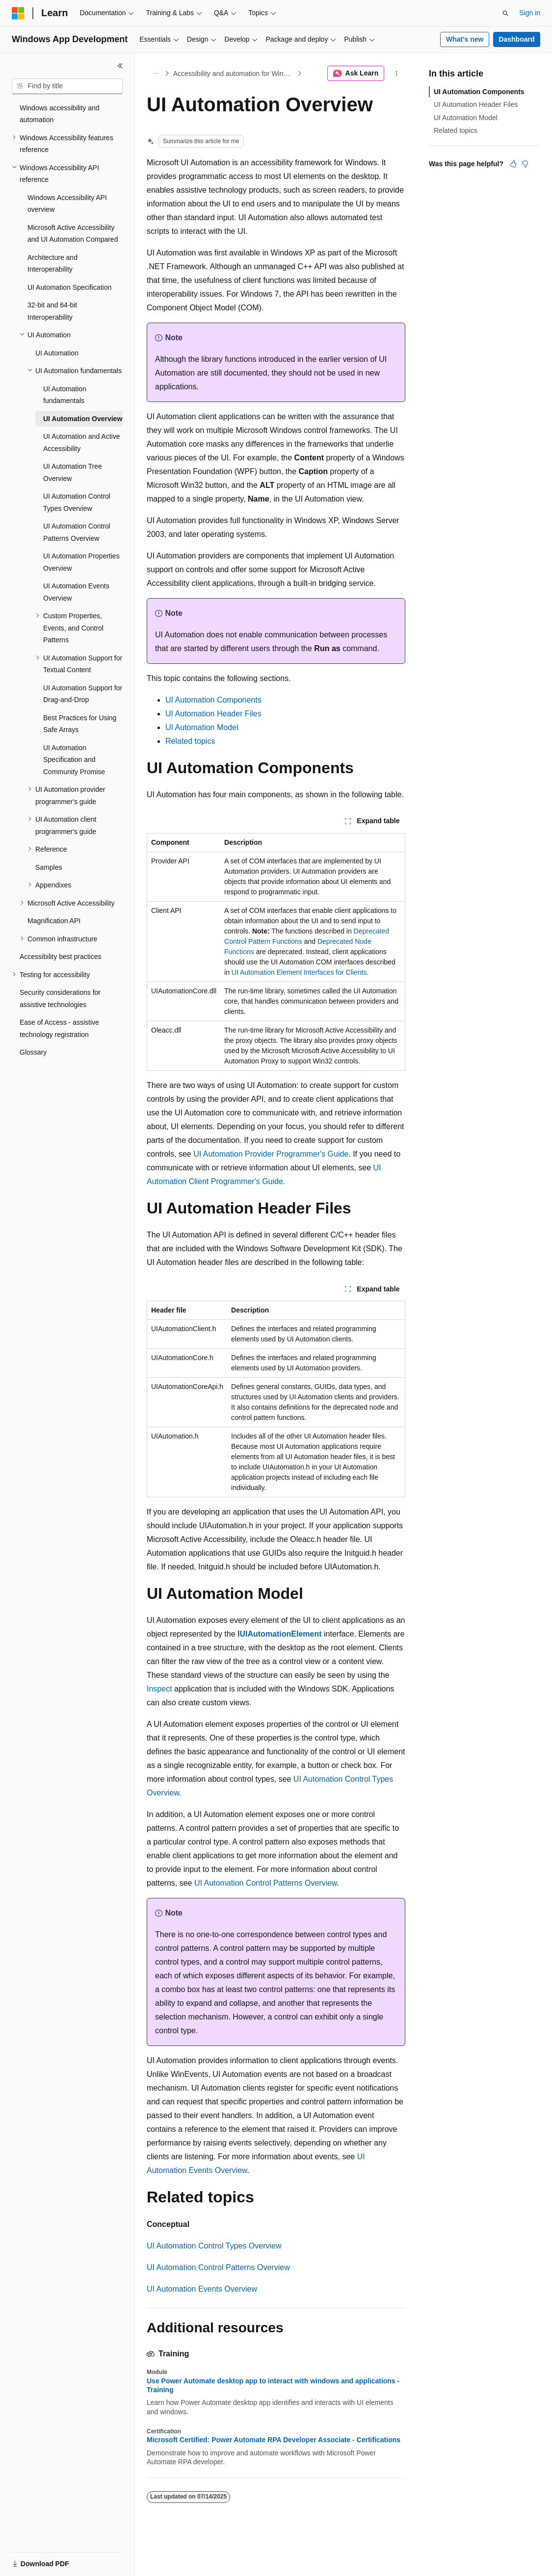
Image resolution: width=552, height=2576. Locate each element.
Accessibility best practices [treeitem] (61, 956)
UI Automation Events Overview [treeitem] (76, 592)
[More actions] (396, 73)
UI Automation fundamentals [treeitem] (64, 395)
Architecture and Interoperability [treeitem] (52, 263)
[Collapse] (120, 66)
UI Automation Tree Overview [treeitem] (72, 472)
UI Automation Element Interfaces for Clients (299, 972)
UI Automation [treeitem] (57, 353)
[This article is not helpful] (525, 164)
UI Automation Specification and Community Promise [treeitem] (74, 760)
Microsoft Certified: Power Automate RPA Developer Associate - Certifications (273, 2440)
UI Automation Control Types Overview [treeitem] (76, 502)
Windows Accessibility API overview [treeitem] (67, 204)
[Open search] (505, 13)
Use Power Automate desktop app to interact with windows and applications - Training (273, 2385)
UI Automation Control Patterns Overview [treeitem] (76, 532)
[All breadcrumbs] (155, 73)
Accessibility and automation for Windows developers (234, 73)
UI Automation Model (201, 727)
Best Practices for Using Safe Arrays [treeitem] (79, 724)
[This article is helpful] (513, 164)
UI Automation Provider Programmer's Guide (270, 1154)
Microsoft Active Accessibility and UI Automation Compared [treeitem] (72, 234)
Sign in (529, 13)
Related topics (190, 741)
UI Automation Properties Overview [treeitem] (81, 562)
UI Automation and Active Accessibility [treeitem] (81, 442)
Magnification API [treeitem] (53, 921)
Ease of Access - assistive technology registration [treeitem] (59, 1028)
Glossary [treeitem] (33, 1052)
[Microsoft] (18, 13)
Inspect (159, 1689)
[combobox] (67, 86)
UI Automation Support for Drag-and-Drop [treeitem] (82, 694)
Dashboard (516, 39)
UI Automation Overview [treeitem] (82, 419)
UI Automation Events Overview (202, 2289)
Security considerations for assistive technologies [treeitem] (60, 998)
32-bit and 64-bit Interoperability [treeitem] (52, 311)
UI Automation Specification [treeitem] (69, 287)
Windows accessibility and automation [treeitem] (60, 114)
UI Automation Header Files (213, 713)
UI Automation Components (213, 700)
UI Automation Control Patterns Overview (265, 1883)
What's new (464, 39)
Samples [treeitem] (48, 867)
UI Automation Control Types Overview (214, 2246)
